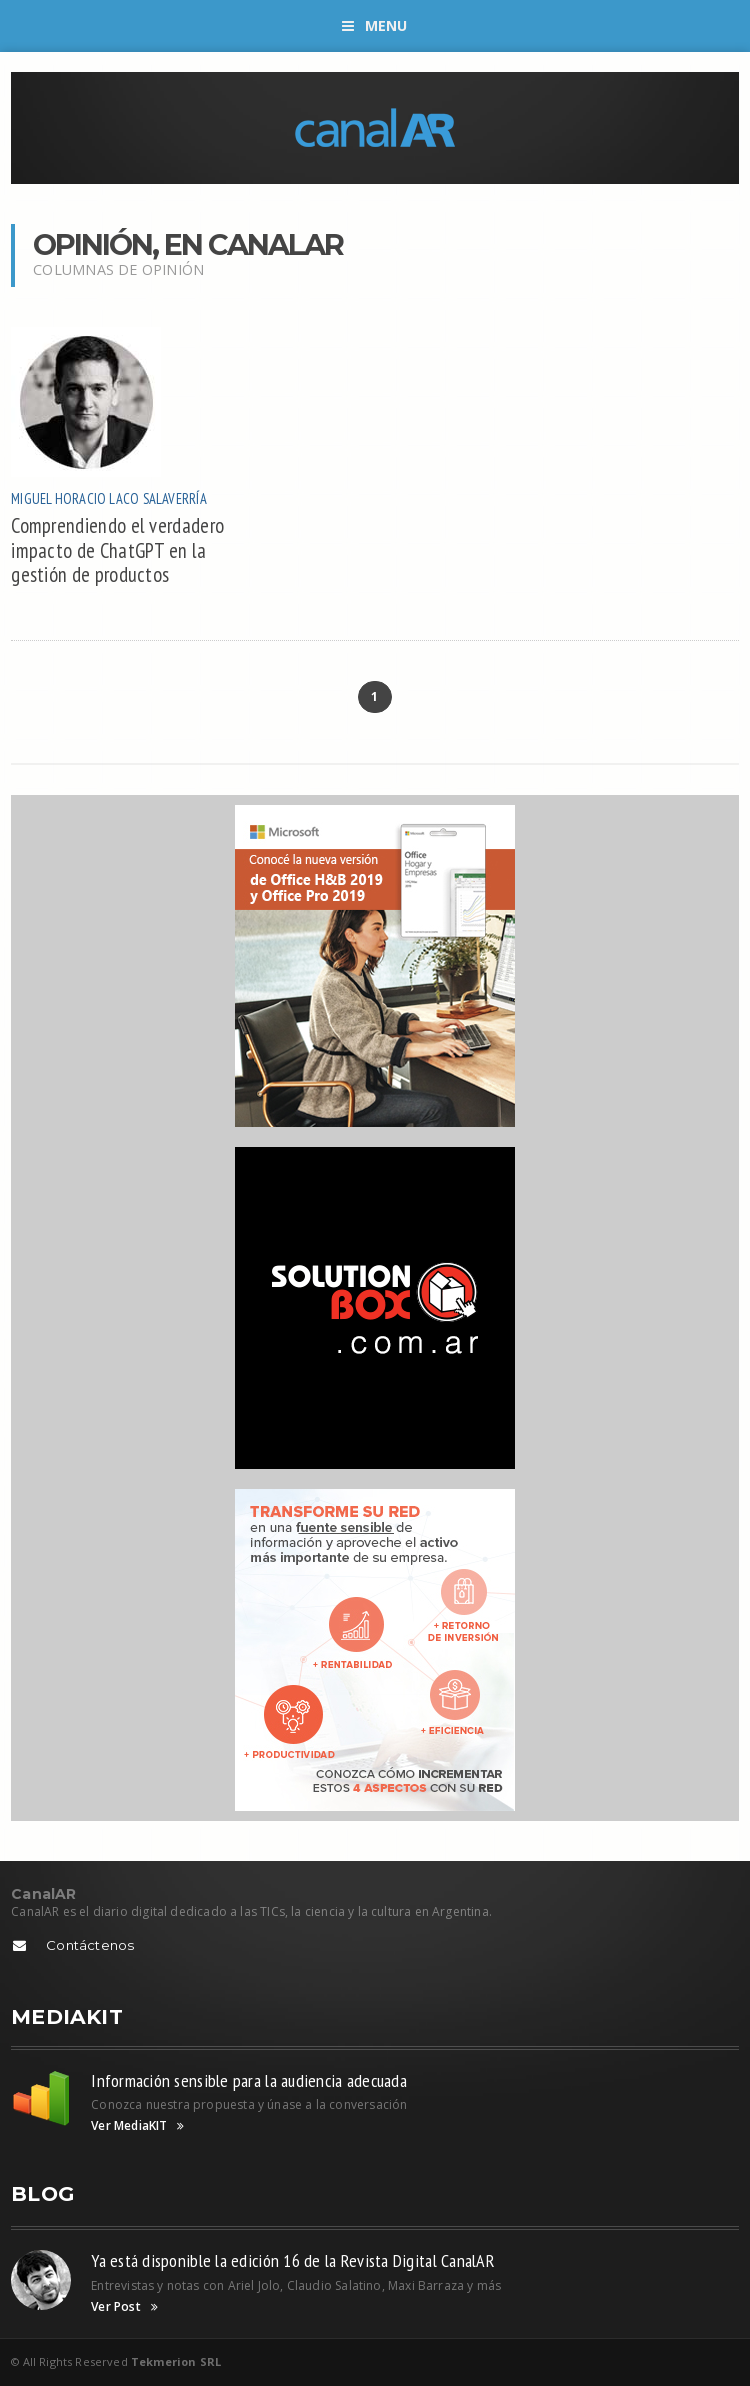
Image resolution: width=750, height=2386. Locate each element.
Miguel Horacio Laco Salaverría (108, 498)
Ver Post (124, 2307)
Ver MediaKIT (137, 2126)
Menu (374, 25)
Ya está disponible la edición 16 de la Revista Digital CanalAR (293, 2260)
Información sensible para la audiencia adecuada (249, 2080)
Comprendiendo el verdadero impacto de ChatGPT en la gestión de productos (117, 550)
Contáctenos (90, 1945)
